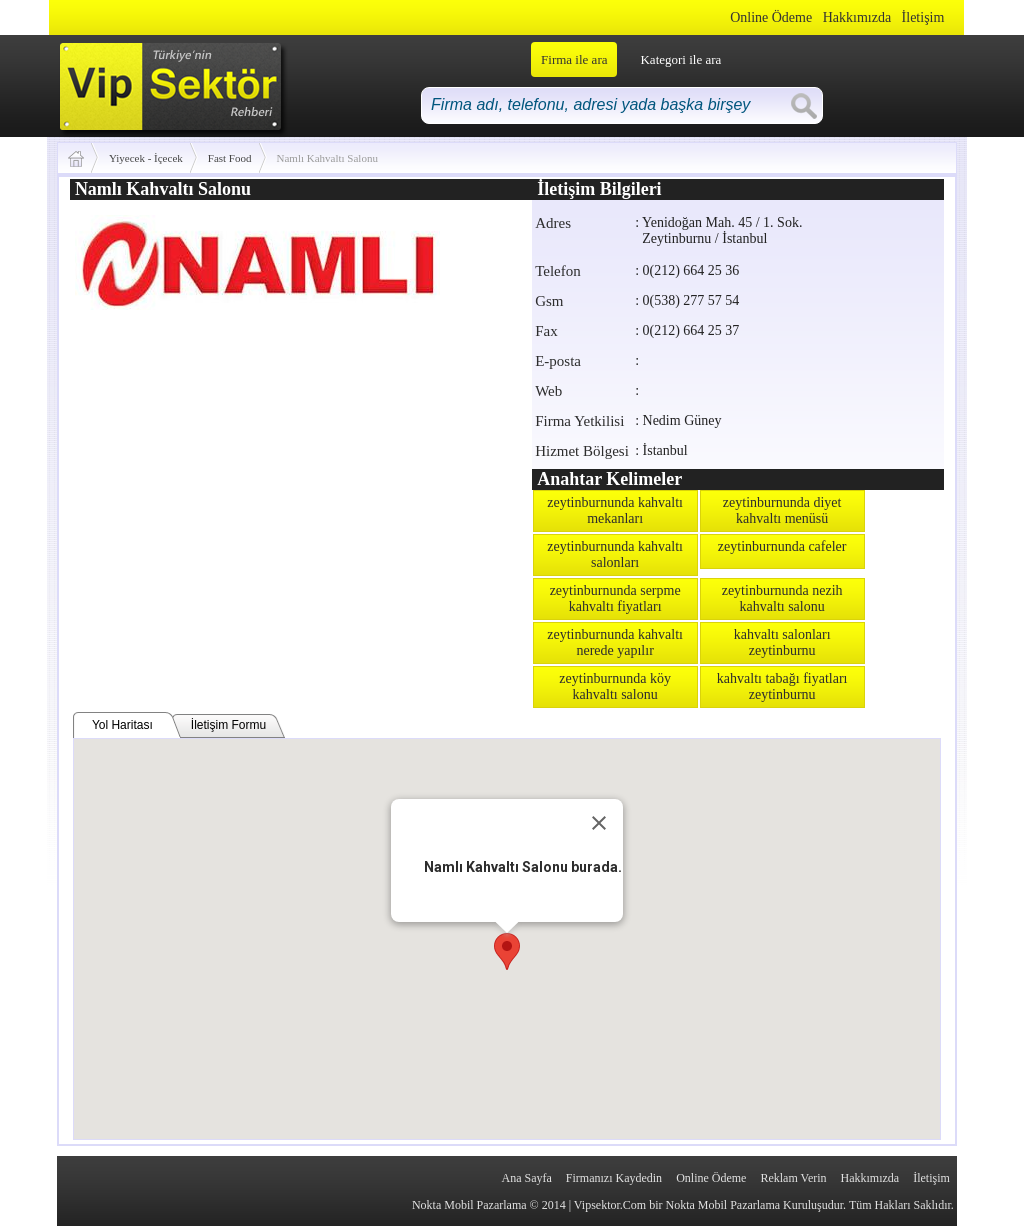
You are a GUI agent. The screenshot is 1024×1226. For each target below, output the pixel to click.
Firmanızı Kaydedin (614, 1178)
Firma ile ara (574, 59)
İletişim (923, 17)
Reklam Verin (793, 1178)
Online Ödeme (771, 17)
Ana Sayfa (526, 1178)
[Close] (599, 823)
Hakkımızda (857, 17)
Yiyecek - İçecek (146, 158)
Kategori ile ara (680, 59)
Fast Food (230, 158)
